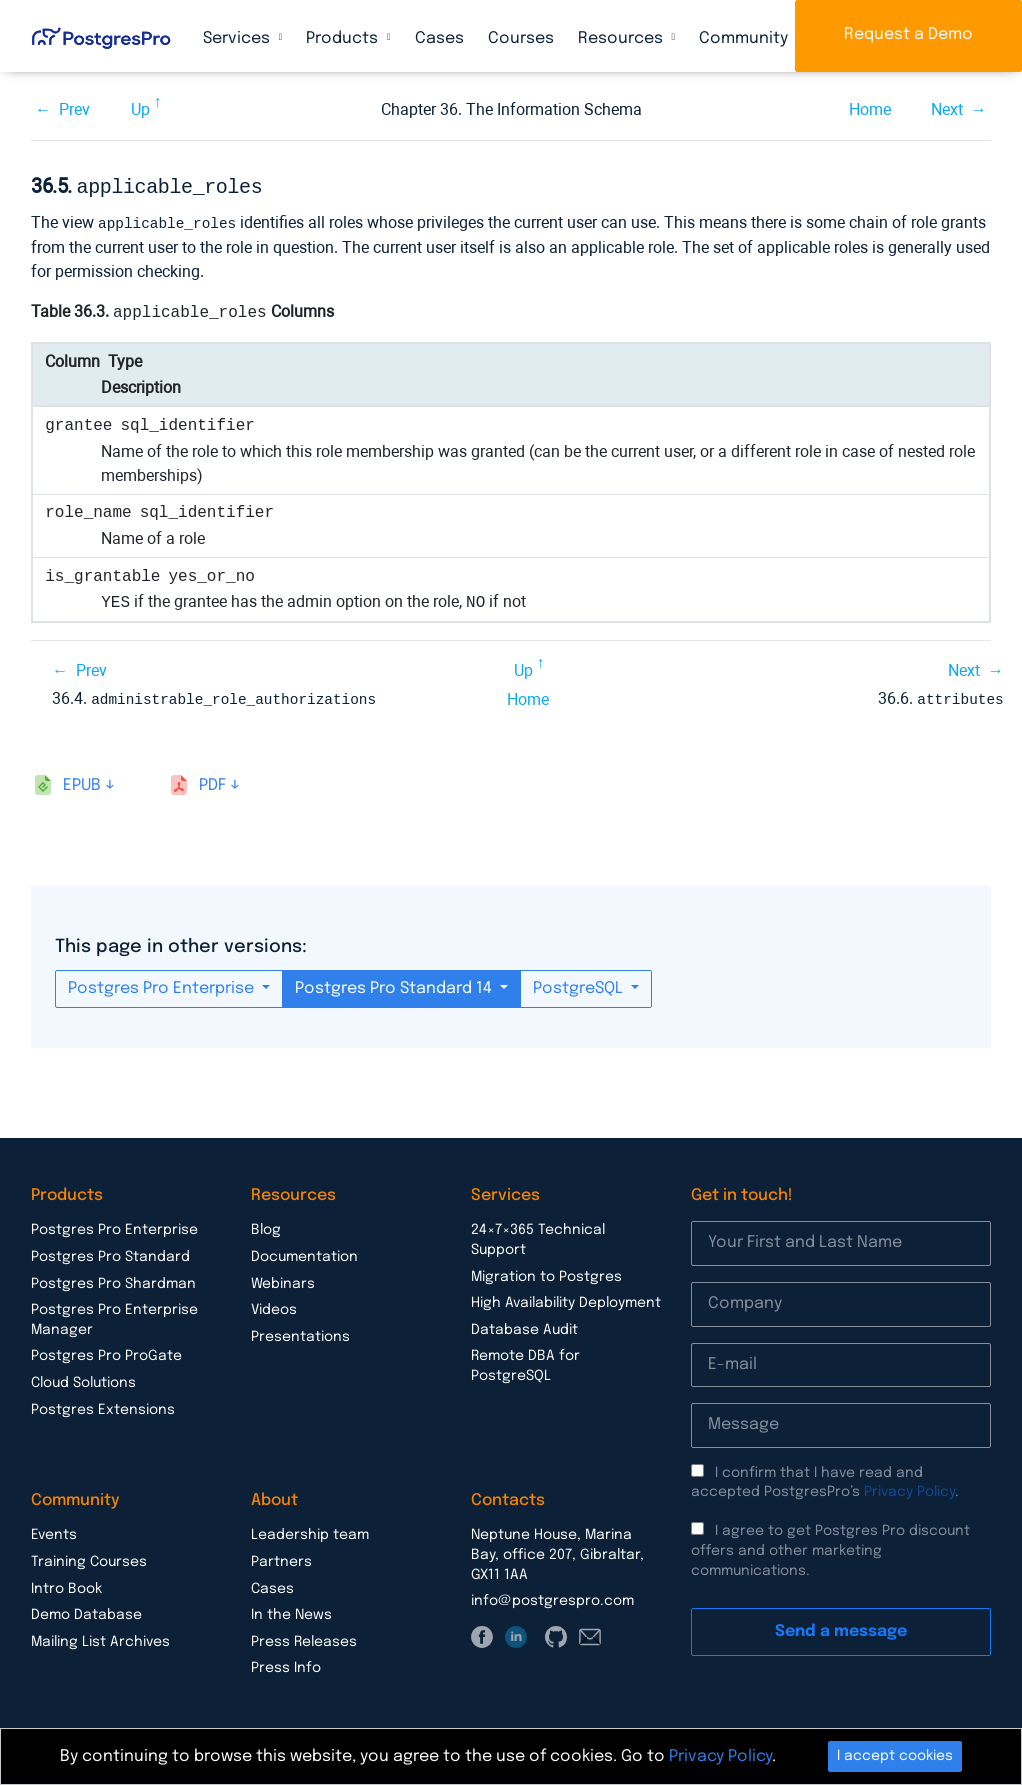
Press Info (286, 1664)
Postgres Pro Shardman (113, 1280)
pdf (212, 781)
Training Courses (89, 1558)
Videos (274, 1306)
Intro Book (66, 1585)
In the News (291, 1611)
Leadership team (310, 1531)
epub (82, 781)
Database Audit (524, 1326)
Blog (266, 1226)
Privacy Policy (909, 1488)
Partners (281, 1558)
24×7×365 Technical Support (538, 1236)
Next (947, 109)
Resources (622, 38)
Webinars (283, 1280)
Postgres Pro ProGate (106, 1352)
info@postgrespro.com (552, 1597)
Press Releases (304, 1638)
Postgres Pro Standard (110, 1253)
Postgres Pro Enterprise (163, 984)
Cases (439, 38)
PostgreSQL (580, 984)
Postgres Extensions (103, 1406)
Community (745, 38)
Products (344, 38)
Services (238, 38)
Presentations (300, 1333)
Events (54, 1531)
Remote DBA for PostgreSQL (525, 1362)
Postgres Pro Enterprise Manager (114, 1316)
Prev (74, 109)
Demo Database (86, 1611)
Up (140, 109)
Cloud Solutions (83, 1379)
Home (870, 109)
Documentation (304, 1253)
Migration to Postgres (546, 1273)
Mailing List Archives (100, 1638)
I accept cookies (895, 1756)
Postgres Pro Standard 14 (395, 984)
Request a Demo (908, 34)
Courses (521, 38)
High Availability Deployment (566, 1299)
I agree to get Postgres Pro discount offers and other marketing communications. (830, 1546)
